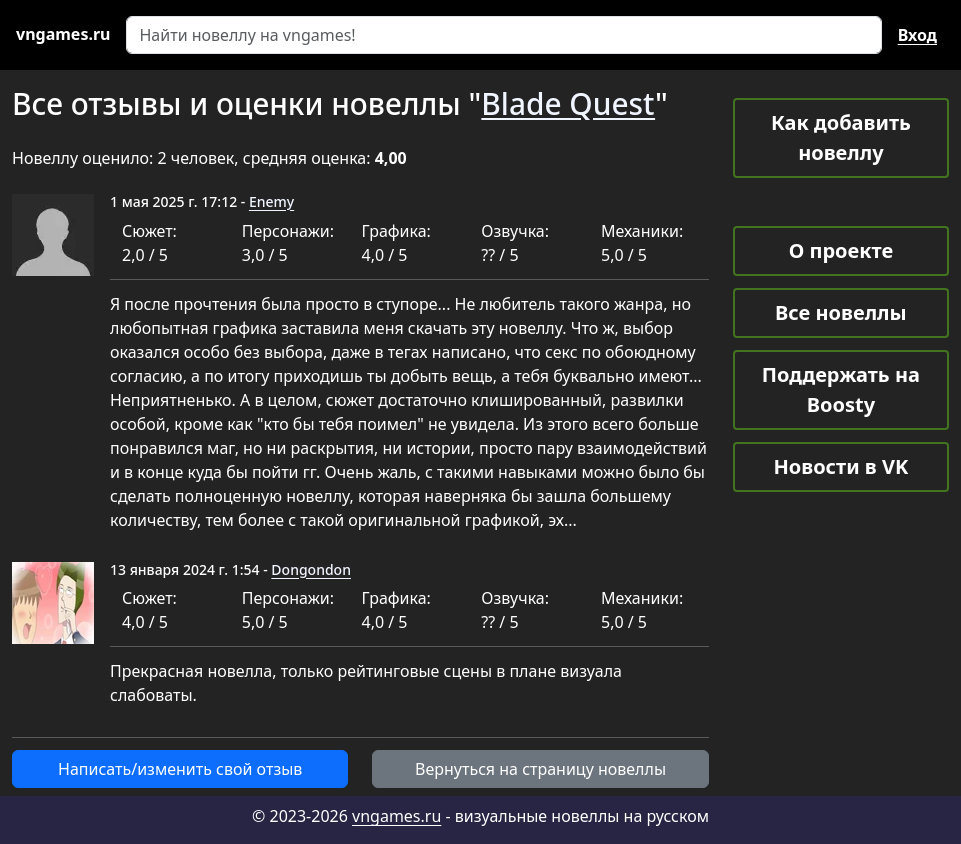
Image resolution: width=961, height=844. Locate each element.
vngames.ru (396, 816)
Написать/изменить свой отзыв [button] (180, 769)
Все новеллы (841, 312)
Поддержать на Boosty (841, 389)
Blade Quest (568, 103)
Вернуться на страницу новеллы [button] (540, 769)
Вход (917, 35)
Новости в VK (840, 466)
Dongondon (311, 569)
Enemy (271, 201)
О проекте (841, 250)
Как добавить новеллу (841, 137)
